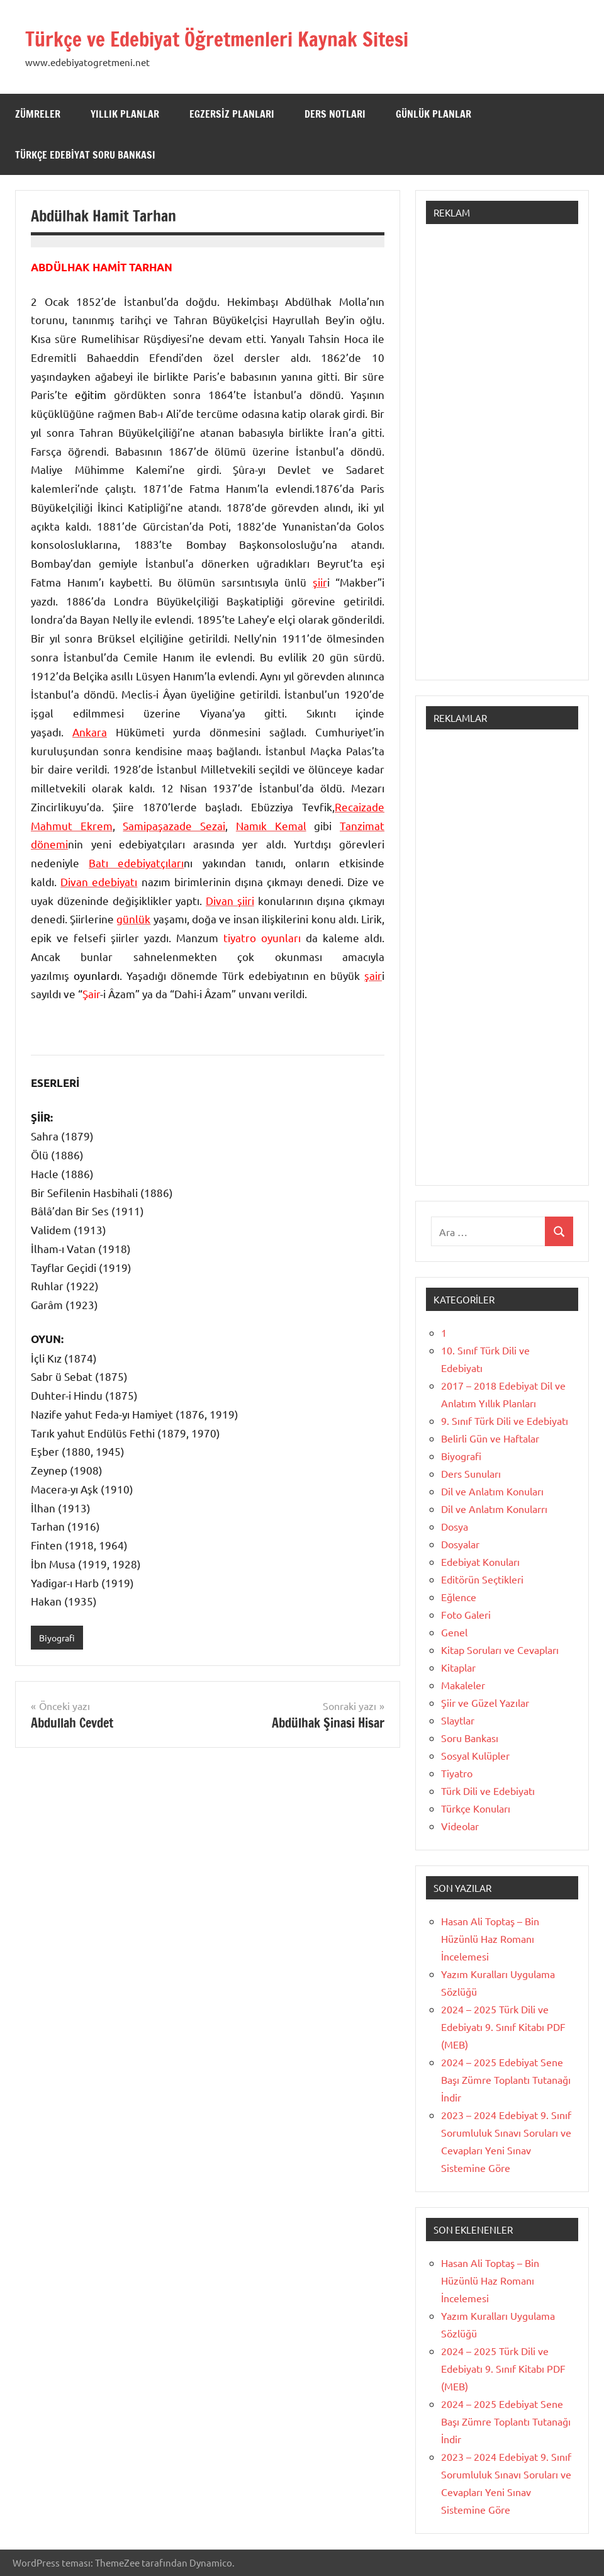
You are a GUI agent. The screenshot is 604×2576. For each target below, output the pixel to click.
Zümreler (37, 114)
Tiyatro (457, 1773)
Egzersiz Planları (231, 114)
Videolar (460, 1826)
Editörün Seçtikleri (482, 1579)
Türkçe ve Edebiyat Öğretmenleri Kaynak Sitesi (243, 38)
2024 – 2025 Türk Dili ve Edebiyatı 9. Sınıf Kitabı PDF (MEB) (503, 2026)
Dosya (454, 1526)
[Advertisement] (502, 458)
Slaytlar (457, 1720)
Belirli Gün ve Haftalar (490, 1438)
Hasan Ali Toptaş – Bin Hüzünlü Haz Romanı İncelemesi (490, 1938)
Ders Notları (335, 114)
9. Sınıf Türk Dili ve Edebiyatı (504, 1420)
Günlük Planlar (433, 114)
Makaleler (463, 1685)
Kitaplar (458, 1667)
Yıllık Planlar (125, 114)
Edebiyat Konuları (480, 1561)
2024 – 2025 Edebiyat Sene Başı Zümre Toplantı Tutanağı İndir (506, 2079)
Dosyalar (460, 1544)
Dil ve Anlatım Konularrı (494, 1508)
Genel (454, 1632)
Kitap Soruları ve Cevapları (500, 1649)
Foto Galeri (466, 1614)
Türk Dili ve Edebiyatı (488, 1790)
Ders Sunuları (471, 1473)
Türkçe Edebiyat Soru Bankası (85, 155)
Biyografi (59, 1638)
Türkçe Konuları (475, 1808)
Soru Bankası (469, 1737)
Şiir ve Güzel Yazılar (485, 1702)
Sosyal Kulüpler (475, 1755)
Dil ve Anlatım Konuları (492, 1491)
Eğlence (458, 1596)
